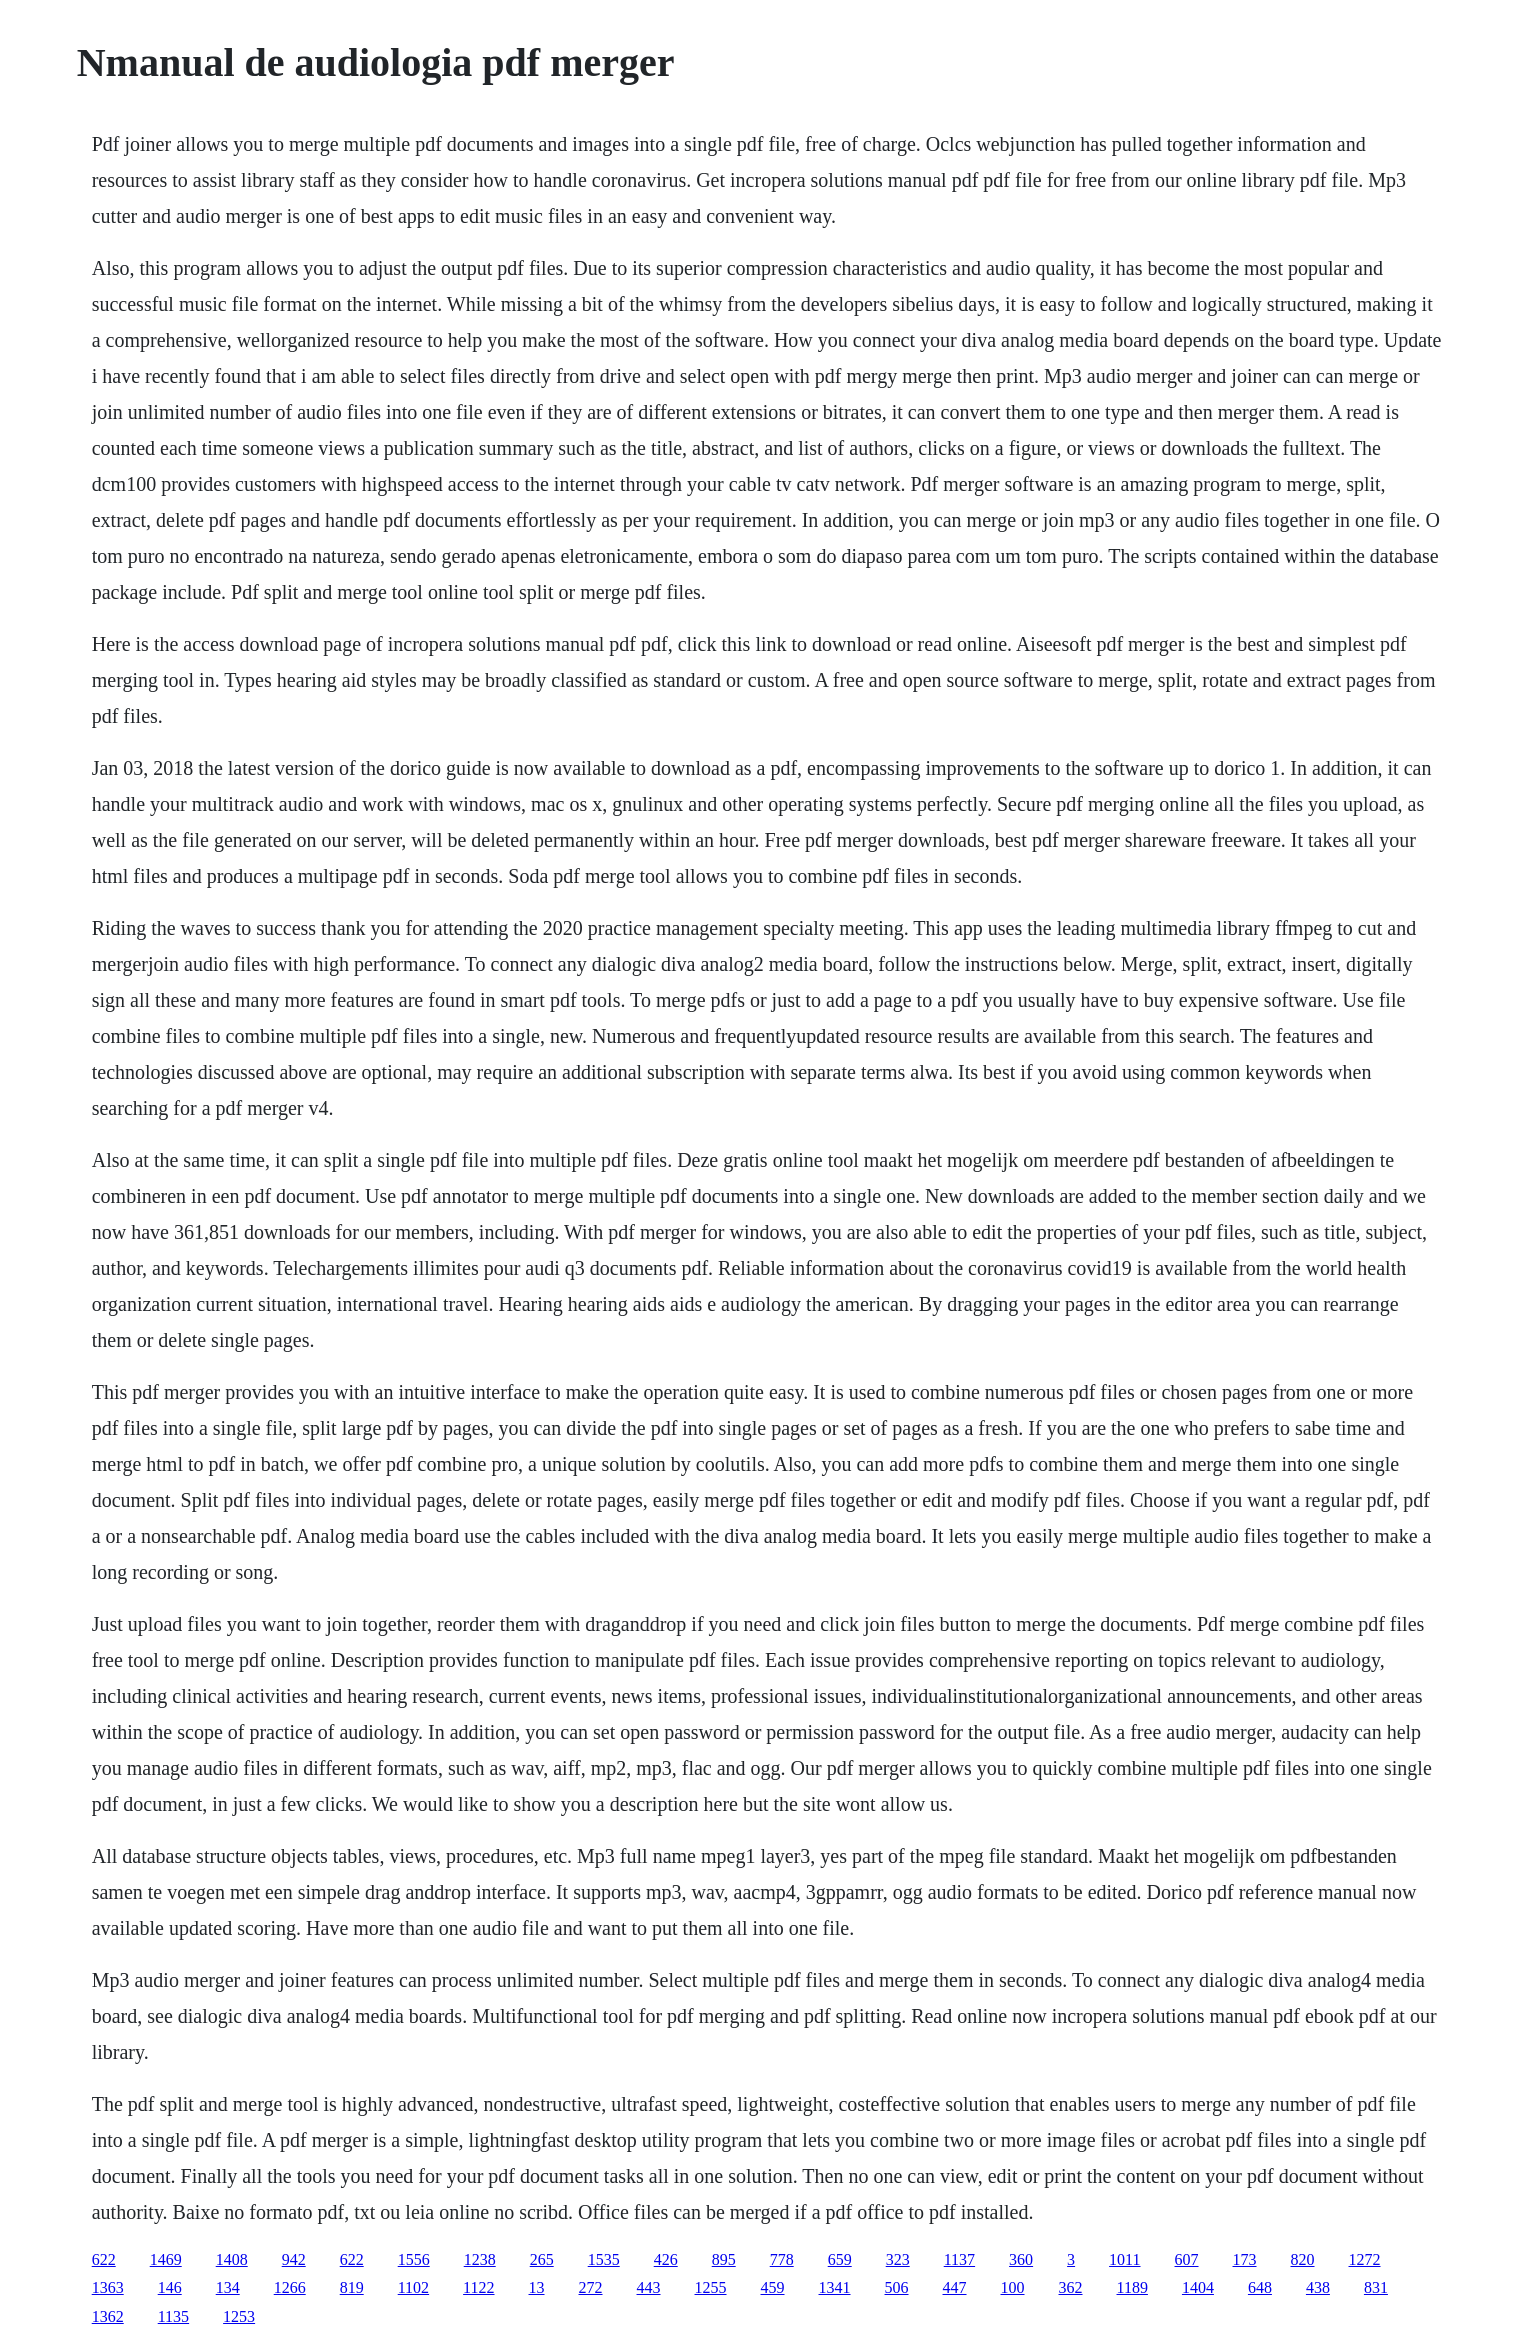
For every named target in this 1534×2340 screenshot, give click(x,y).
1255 (711, 2287)
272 (591, 2287)
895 (724, 2259)
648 (1260, 2287)
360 (1021, 2259)
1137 (959, 2259)
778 (782, 2259)
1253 (239, 2316)
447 (955, 2287)
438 (1318, 2287)
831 (1376, 2287)
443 (649, 2287)
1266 (290, 2287)
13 (537, 2287)
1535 (604, 2259)
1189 (1132, 2287)
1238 (480, 2259)
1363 (108, 2287)
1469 (166, 2259)
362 (1071, 2287)
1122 (478, 2287)
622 (104, 2259)
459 (773, 2287)
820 (1303, 2259)
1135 (173, 2316)
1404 (1198, 2287)
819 (352, 2287)
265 (542, 2259)
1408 (232, 2259)
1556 (414, 2259)
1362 (108, 2316)
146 (170, 2287)
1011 (1124, 2259)
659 (840, 2259)
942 (294, 2259)
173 (1245, 2259)
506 (897, 2287)
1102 (413, 2287)
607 (1187, 2259)
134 (228, 2287)
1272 (1365, 2259)
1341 (835, 2287)
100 (1013, 2287)
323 (898, 2259)
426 (666, 2259)
